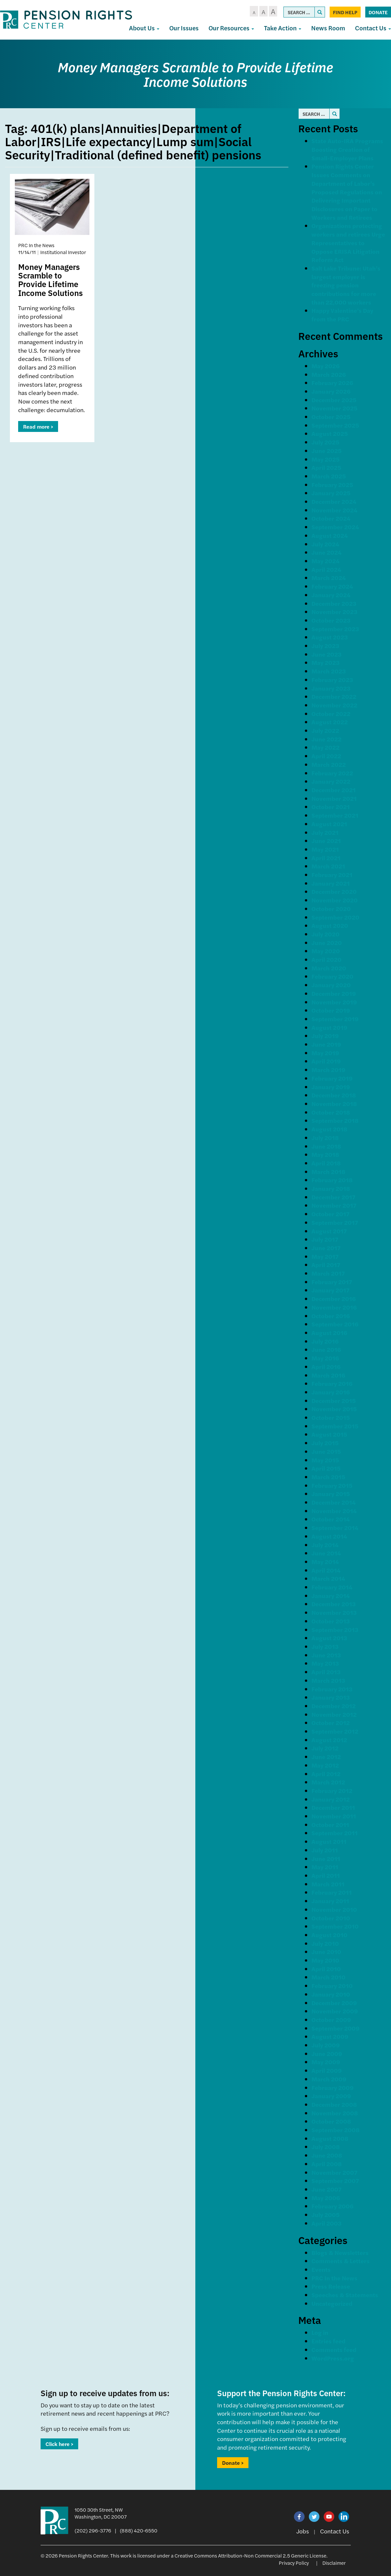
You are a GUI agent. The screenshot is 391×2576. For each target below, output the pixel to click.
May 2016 (325, 1358)
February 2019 (332, 1078)
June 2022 (326, 739)
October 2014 (330, 1519)
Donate (378, 12)
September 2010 (335, 1926)
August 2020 (329, 925)
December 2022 (333, 696)
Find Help (345, 12)
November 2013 (334, 1612)
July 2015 (325, 1443)
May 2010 (325, 1960)
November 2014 (334, 1511)
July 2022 (325, 730)
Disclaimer (334, 2562)
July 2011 (324, 1850)
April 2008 (326, 2164)
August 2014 (329, 1536)
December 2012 (333, 1706)
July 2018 (325, 1137)
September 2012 (334, 1731)
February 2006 (332, 2206)
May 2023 (325, 662)
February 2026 (332, 382)
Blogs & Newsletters (340, 2252)
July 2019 (325, 1035)
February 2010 (332, 1985)
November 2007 (334, 2172)
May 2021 (325, 849)
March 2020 (328, 968)
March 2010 (328, 1977)
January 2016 (330, 1392)
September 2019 (335, 1019)
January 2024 (330, 595)
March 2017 (328, 1273)
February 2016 (331, 1383)
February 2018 (332, 1180)
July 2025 (325, 442)
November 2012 (334, 1714)
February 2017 (331, 1282)
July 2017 (324, 1239)
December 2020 (334, 891)
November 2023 (334, 611)
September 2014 (334, 1527)
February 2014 (331, 1587)
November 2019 (334, 1002)
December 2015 (333, 1400)
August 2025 (329, 433)
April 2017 (325, 1264)
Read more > (38, 426)
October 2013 (330, 1621)
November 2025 (334, 408)
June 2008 (326, 2155)
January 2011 (330, 1901)
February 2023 (332, 679)
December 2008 (334, 2104)
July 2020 (325, 934)
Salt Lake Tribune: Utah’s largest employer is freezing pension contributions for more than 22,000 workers (345, 285)
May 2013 (325, 1663)
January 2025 (330, 493)
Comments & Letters (340, 2261)
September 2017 (334, 1222)
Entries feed (328, 2341)
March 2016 (328, 1375)
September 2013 (334, 1629)
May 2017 (325, 1256)
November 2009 (334, 2011)
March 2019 (328, 1069)
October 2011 (330, 1824)
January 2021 (330, 883)
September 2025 (335, 425)
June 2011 (325, 1858)
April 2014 (326, 1570)
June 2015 (326, 1451)
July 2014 (325, 1545)
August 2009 (329, 2036)
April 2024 (326, 569)
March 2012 (328, 1782)
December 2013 (333, 1604)
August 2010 (329, 1935)
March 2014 (328, 1578)
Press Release (330, 2286)
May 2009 (325, 2062)
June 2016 (326, 1349)
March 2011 (327, 1884)
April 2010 (326, 1969)
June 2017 (326, 1248)
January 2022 (330, 781)
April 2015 (326, 1468)
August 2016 (329, 1332)
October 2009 (331, 2019)
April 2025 (326, 467)
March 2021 (328, 866)
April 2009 (326, 2070)
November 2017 (333, 1205)
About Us (144, 27)
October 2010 (330, 1918)
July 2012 (325, 1748)
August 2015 (329, 1434)
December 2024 (333, 501)
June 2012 (326, 1756)
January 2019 (330, 1087)
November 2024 (334, 510)
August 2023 (329, 637)
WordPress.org (332, 2358)
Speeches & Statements (344, 2295)
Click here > (59, 2444)
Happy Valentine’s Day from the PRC (342, 314)
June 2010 (326, 1951)
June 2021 (326, 840)
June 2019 (326, 1044)
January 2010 (330, 1994)
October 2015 (330, 1417)
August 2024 (329, 535)
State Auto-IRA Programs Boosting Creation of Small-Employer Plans (347, 149)
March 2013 (328, 1680)
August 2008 (329, 2138)
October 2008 (331, 2121)
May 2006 (325, 2198)
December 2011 (333, 1807)
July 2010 (325, 1943)
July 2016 (325, 1341)
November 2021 (334, 798)
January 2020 (331, 985)
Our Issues (184, 27)
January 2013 (330, 1697)
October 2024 (330, 518)
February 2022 (332, 773)
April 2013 (326, 1672)
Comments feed (333, 2349)
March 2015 (328, 1477)
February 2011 (331, 1892)
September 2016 (334, 1324)
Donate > (233, 2462)
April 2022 (326, 756)
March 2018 (328, 1171)
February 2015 (331, 1485)
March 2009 (328, 2079)
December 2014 (333, 1502)
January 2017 (330, 1290)
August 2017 (329, 1231)
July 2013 (325, 1646)
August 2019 (329, 1027)
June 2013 (326, 1655)
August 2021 (329, 824)
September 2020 (335, 917)
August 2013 (329, 1638)
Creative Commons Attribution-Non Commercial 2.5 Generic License (250, 2555)
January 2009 (331, 2096)
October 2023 (330, 620)
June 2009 (326, 2053)
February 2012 (331, 1790)
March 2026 (328, 374)
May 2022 (325, 747)
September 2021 (334, 815)
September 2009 (335, 2028)
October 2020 (331, 908)
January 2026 (330, 391)
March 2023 (328, 671)
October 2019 (330, 1010)
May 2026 (325, 366)
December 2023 (333, 603)
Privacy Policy (294, 2562)
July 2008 (325, 2146)
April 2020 (326, 959)
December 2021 (333, 790)
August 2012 (329, 1740)
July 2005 (325, 2214)
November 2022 (334, 705)
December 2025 (333, 400)
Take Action (282, 27)
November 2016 (334, 1307)
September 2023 (335, 629)
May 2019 (325, 1053)
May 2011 (324, 1867)
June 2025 (326, 450)
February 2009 (332, 2087)
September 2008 (335, 2130)
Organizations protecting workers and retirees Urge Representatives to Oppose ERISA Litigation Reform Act (348, 242)
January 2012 (330, 1799)
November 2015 (334, 1409)
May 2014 (325, 1561)
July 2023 (325, 645)
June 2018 (326, 1146)
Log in (319, 2332)
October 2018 (330, 1112)
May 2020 (325, 951)
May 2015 (325, 1460)
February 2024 (332, 586)
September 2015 (334, 1426)
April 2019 (326, 1061)
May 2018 (325, 1154)
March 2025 (328, 476)
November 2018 (334, 1103)
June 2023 (326, 654)
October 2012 (330, 1722)
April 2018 (326, 1163)
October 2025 (330, 416)
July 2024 (325, 544)
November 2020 (334, 900)
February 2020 (332, 976)
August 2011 (328, 1841)
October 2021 (330, 806)
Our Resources (231, 27)
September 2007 (335, 2180)
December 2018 (333, 1095)
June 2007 (326, 2189)
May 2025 (325, 459)
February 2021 (331, 874)
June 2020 (326, 942)
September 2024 (335, 527)
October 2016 (330, 1316)
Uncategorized (331, 2303)
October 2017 (330, 1214)
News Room (328, 27)
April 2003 (326, 2223)
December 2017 (333, 1197)
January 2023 (330, 688)
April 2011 (325, 1875)
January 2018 (330, 1188)
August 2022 (329, 722)
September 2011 (334, 1833)
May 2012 (325, 1765)
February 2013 (331, 1689)
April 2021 (326, 858)
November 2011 (333, 1816)
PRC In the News (334, 2278)
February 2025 (332, 484)
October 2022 (330, 713)
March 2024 (328, 577)
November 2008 (334, 2113)
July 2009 (325, 2045)
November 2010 (334, 1909)
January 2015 (330, 1493)
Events (321, 2269)
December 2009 (334, 2003)
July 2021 (325, 832)
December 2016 (333, 1298)
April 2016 (326, 1366)
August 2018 (329, 1129)
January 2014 (330, 1595)
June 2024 (326, 552)
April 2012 (326, 1774)
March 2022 (328, 764)
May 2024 (325, 561)
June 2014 (326, 1553)
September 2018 (335, 1120)
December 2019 (333, 993)
